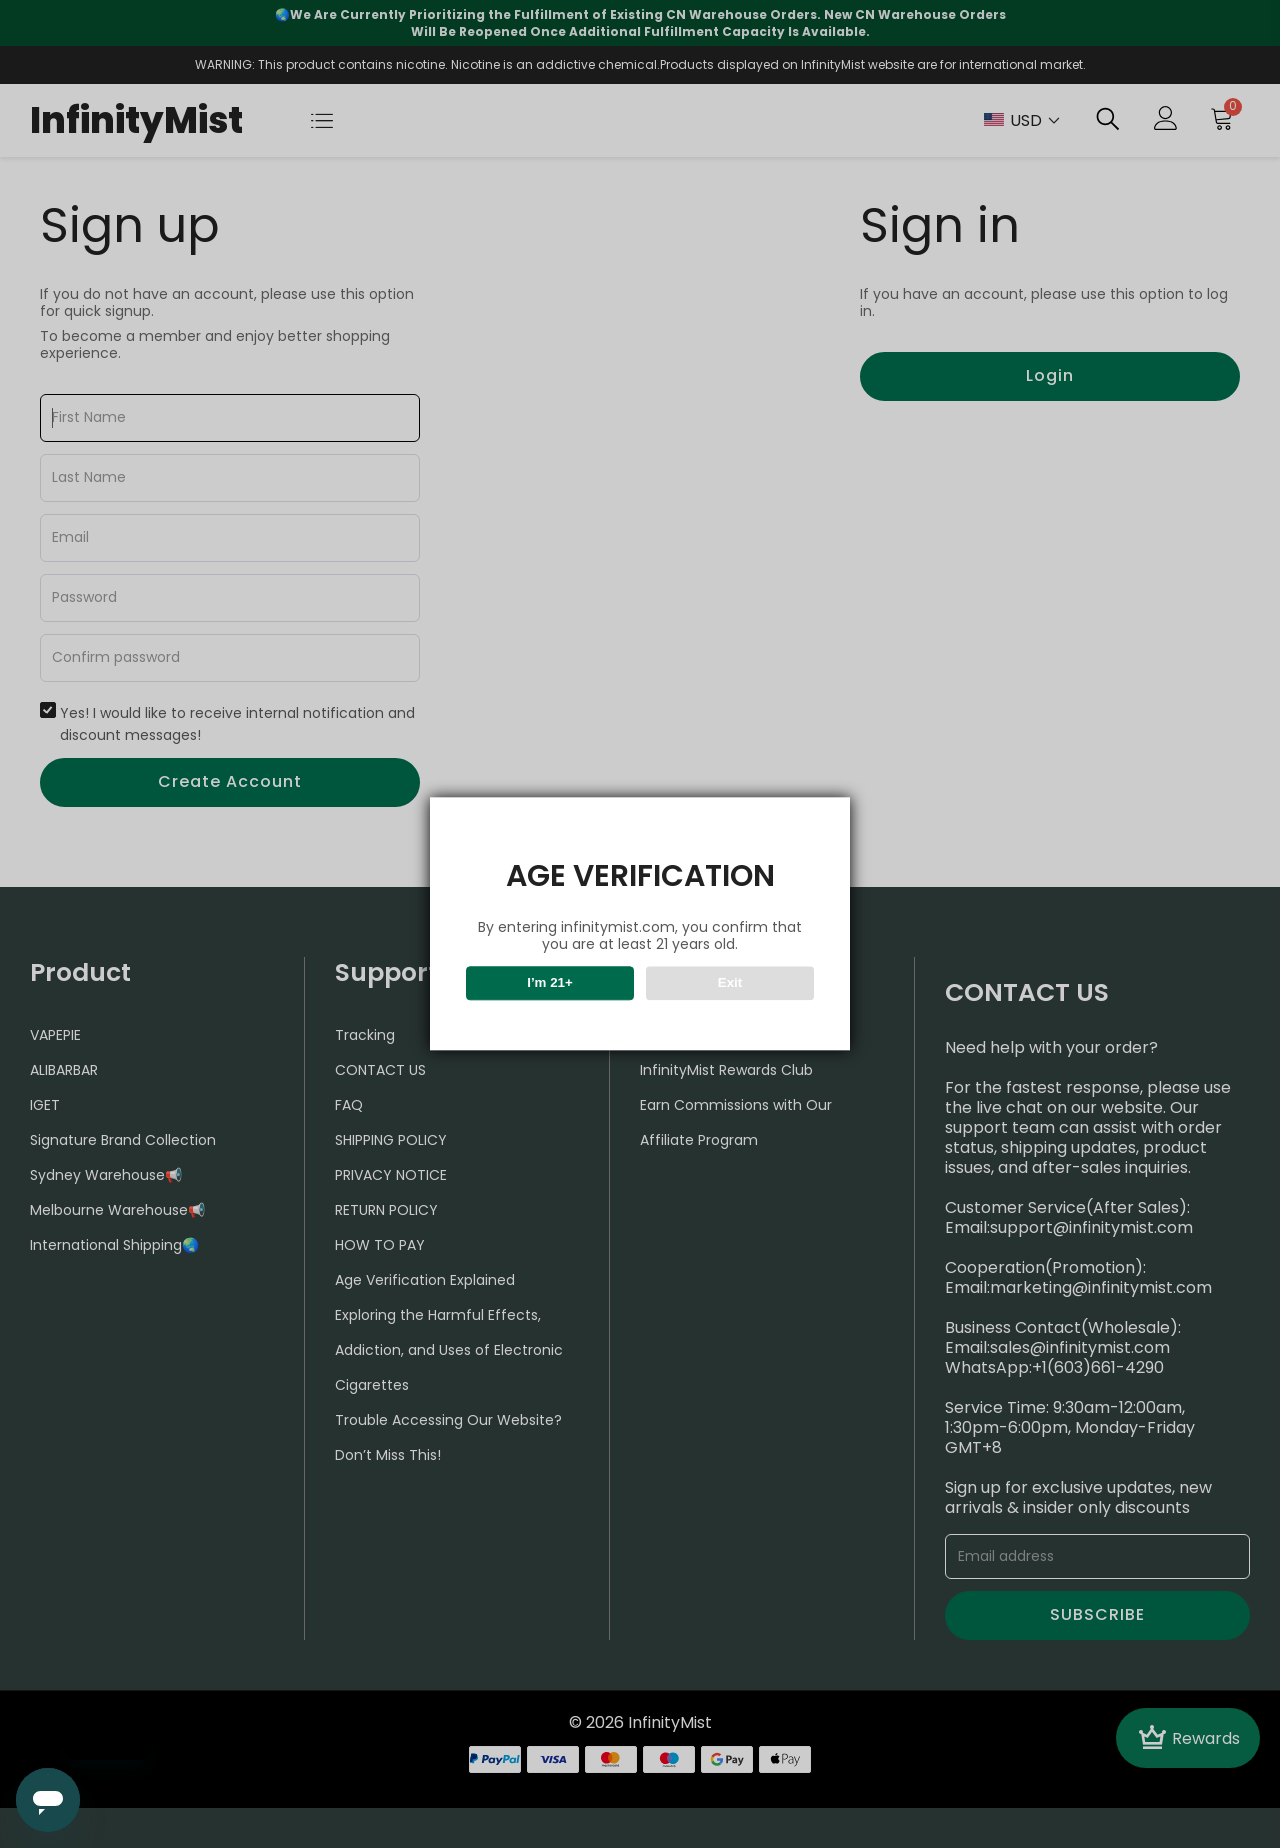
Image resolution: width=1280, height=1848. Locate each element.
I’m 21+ (550, 983)
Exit (730, 983)
